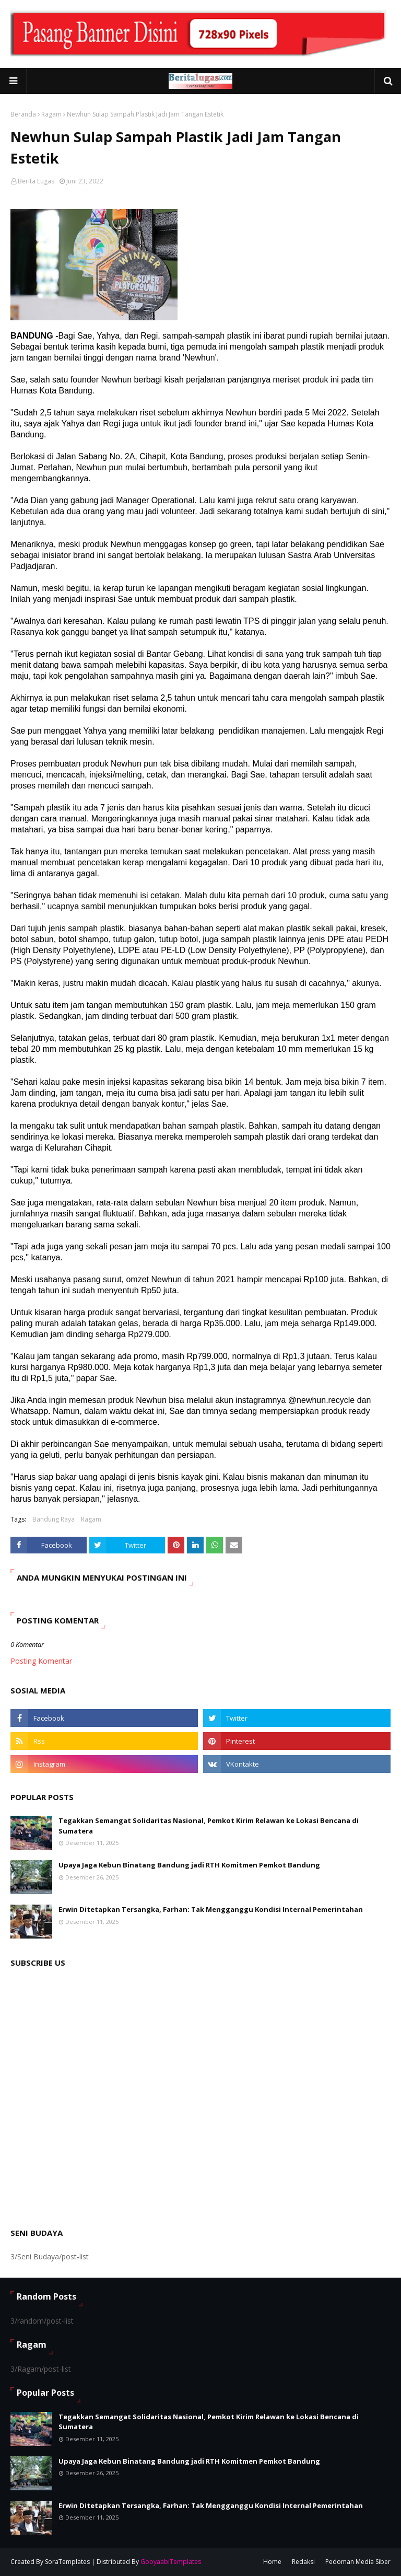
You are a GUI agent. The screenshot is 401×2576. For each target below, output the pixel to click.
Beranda (23, 114)
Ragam (51, 114)
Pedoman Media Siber (358, 2561)
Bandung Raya (53, 1519)
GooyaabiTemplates (170, 2561)
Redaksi (303, 2561)
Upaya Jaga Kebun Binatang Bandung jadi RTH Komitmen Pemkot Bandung (189, 1865)
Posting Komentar (41, 1661)
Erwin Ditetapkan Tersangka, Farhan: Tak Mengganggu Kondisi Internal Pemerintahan (210, 1909)
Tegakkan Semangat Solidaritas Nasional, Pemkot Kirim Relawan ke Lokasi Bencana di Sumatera (208, 1826)
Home (272, 2561)
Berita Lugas (36, 181)
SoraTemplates (67, 2561)
